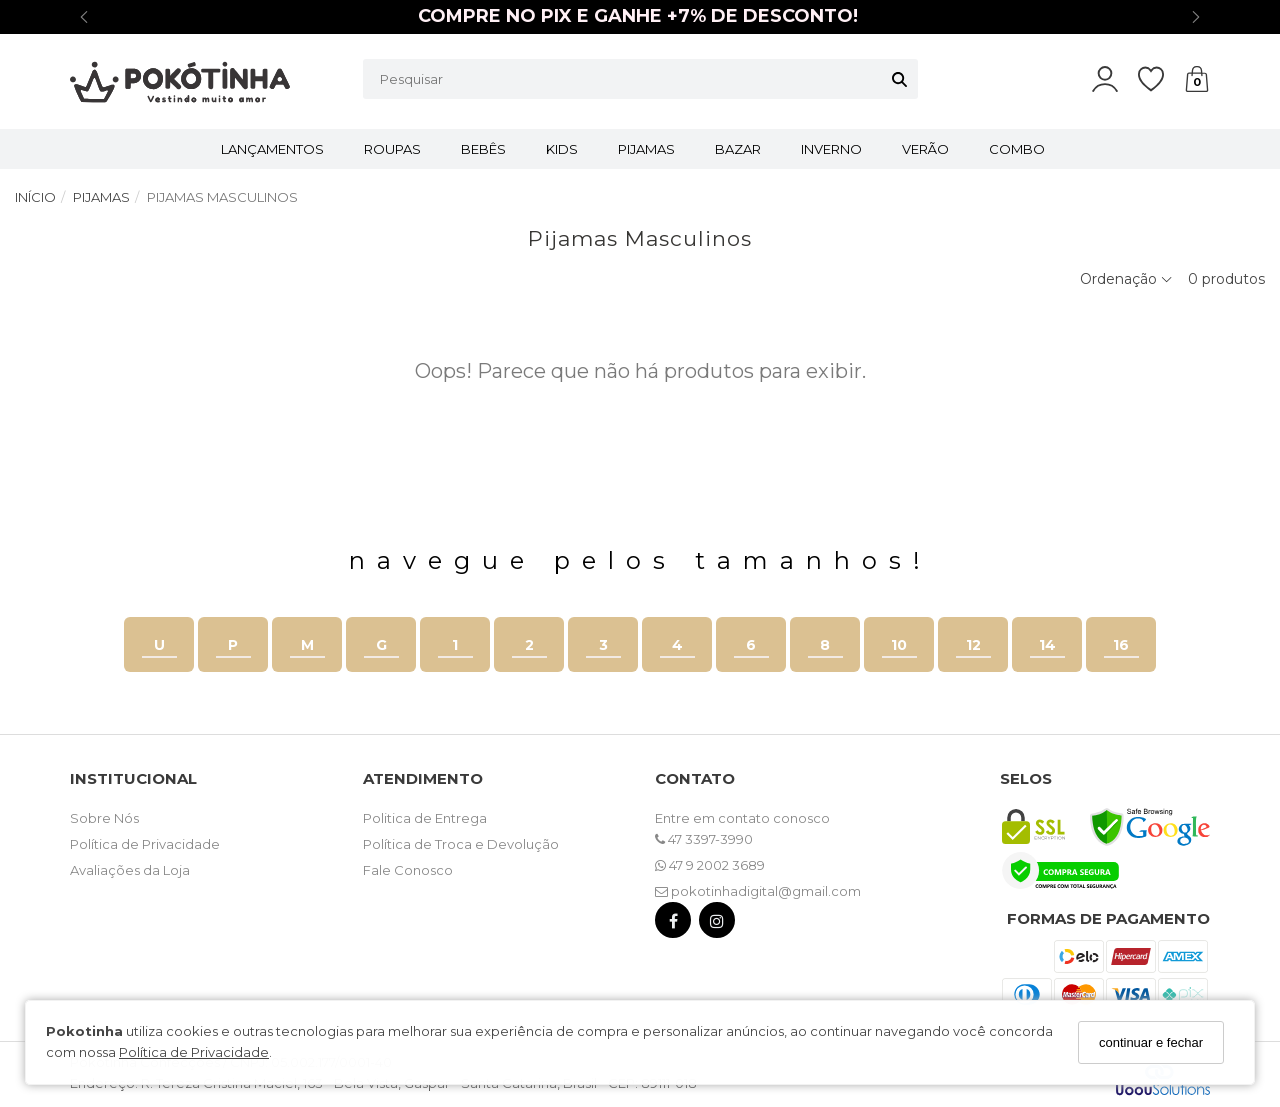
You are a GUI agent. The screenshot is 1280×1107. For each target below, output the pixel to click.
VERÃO (925, 149)
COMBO (1017, 149)
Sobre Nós (104, 818)
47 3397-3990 (704, 839)
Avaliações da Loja (130, 870)
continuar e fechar (1151, 1042)
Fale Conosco (408, 870)
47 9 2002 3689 (710, 865)
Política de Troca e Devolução (461, 844)
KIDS (562, 149)
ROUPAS (392, 149)
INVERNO (831, 149)
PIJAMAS (646, 149)
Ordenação (1126, 279)
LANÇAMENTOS (272, 149)
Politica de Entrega (425, 818)
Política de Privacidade (194, 1052)
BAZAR (738, 149)
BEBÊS (483, 149)
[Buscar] (899, 79)
